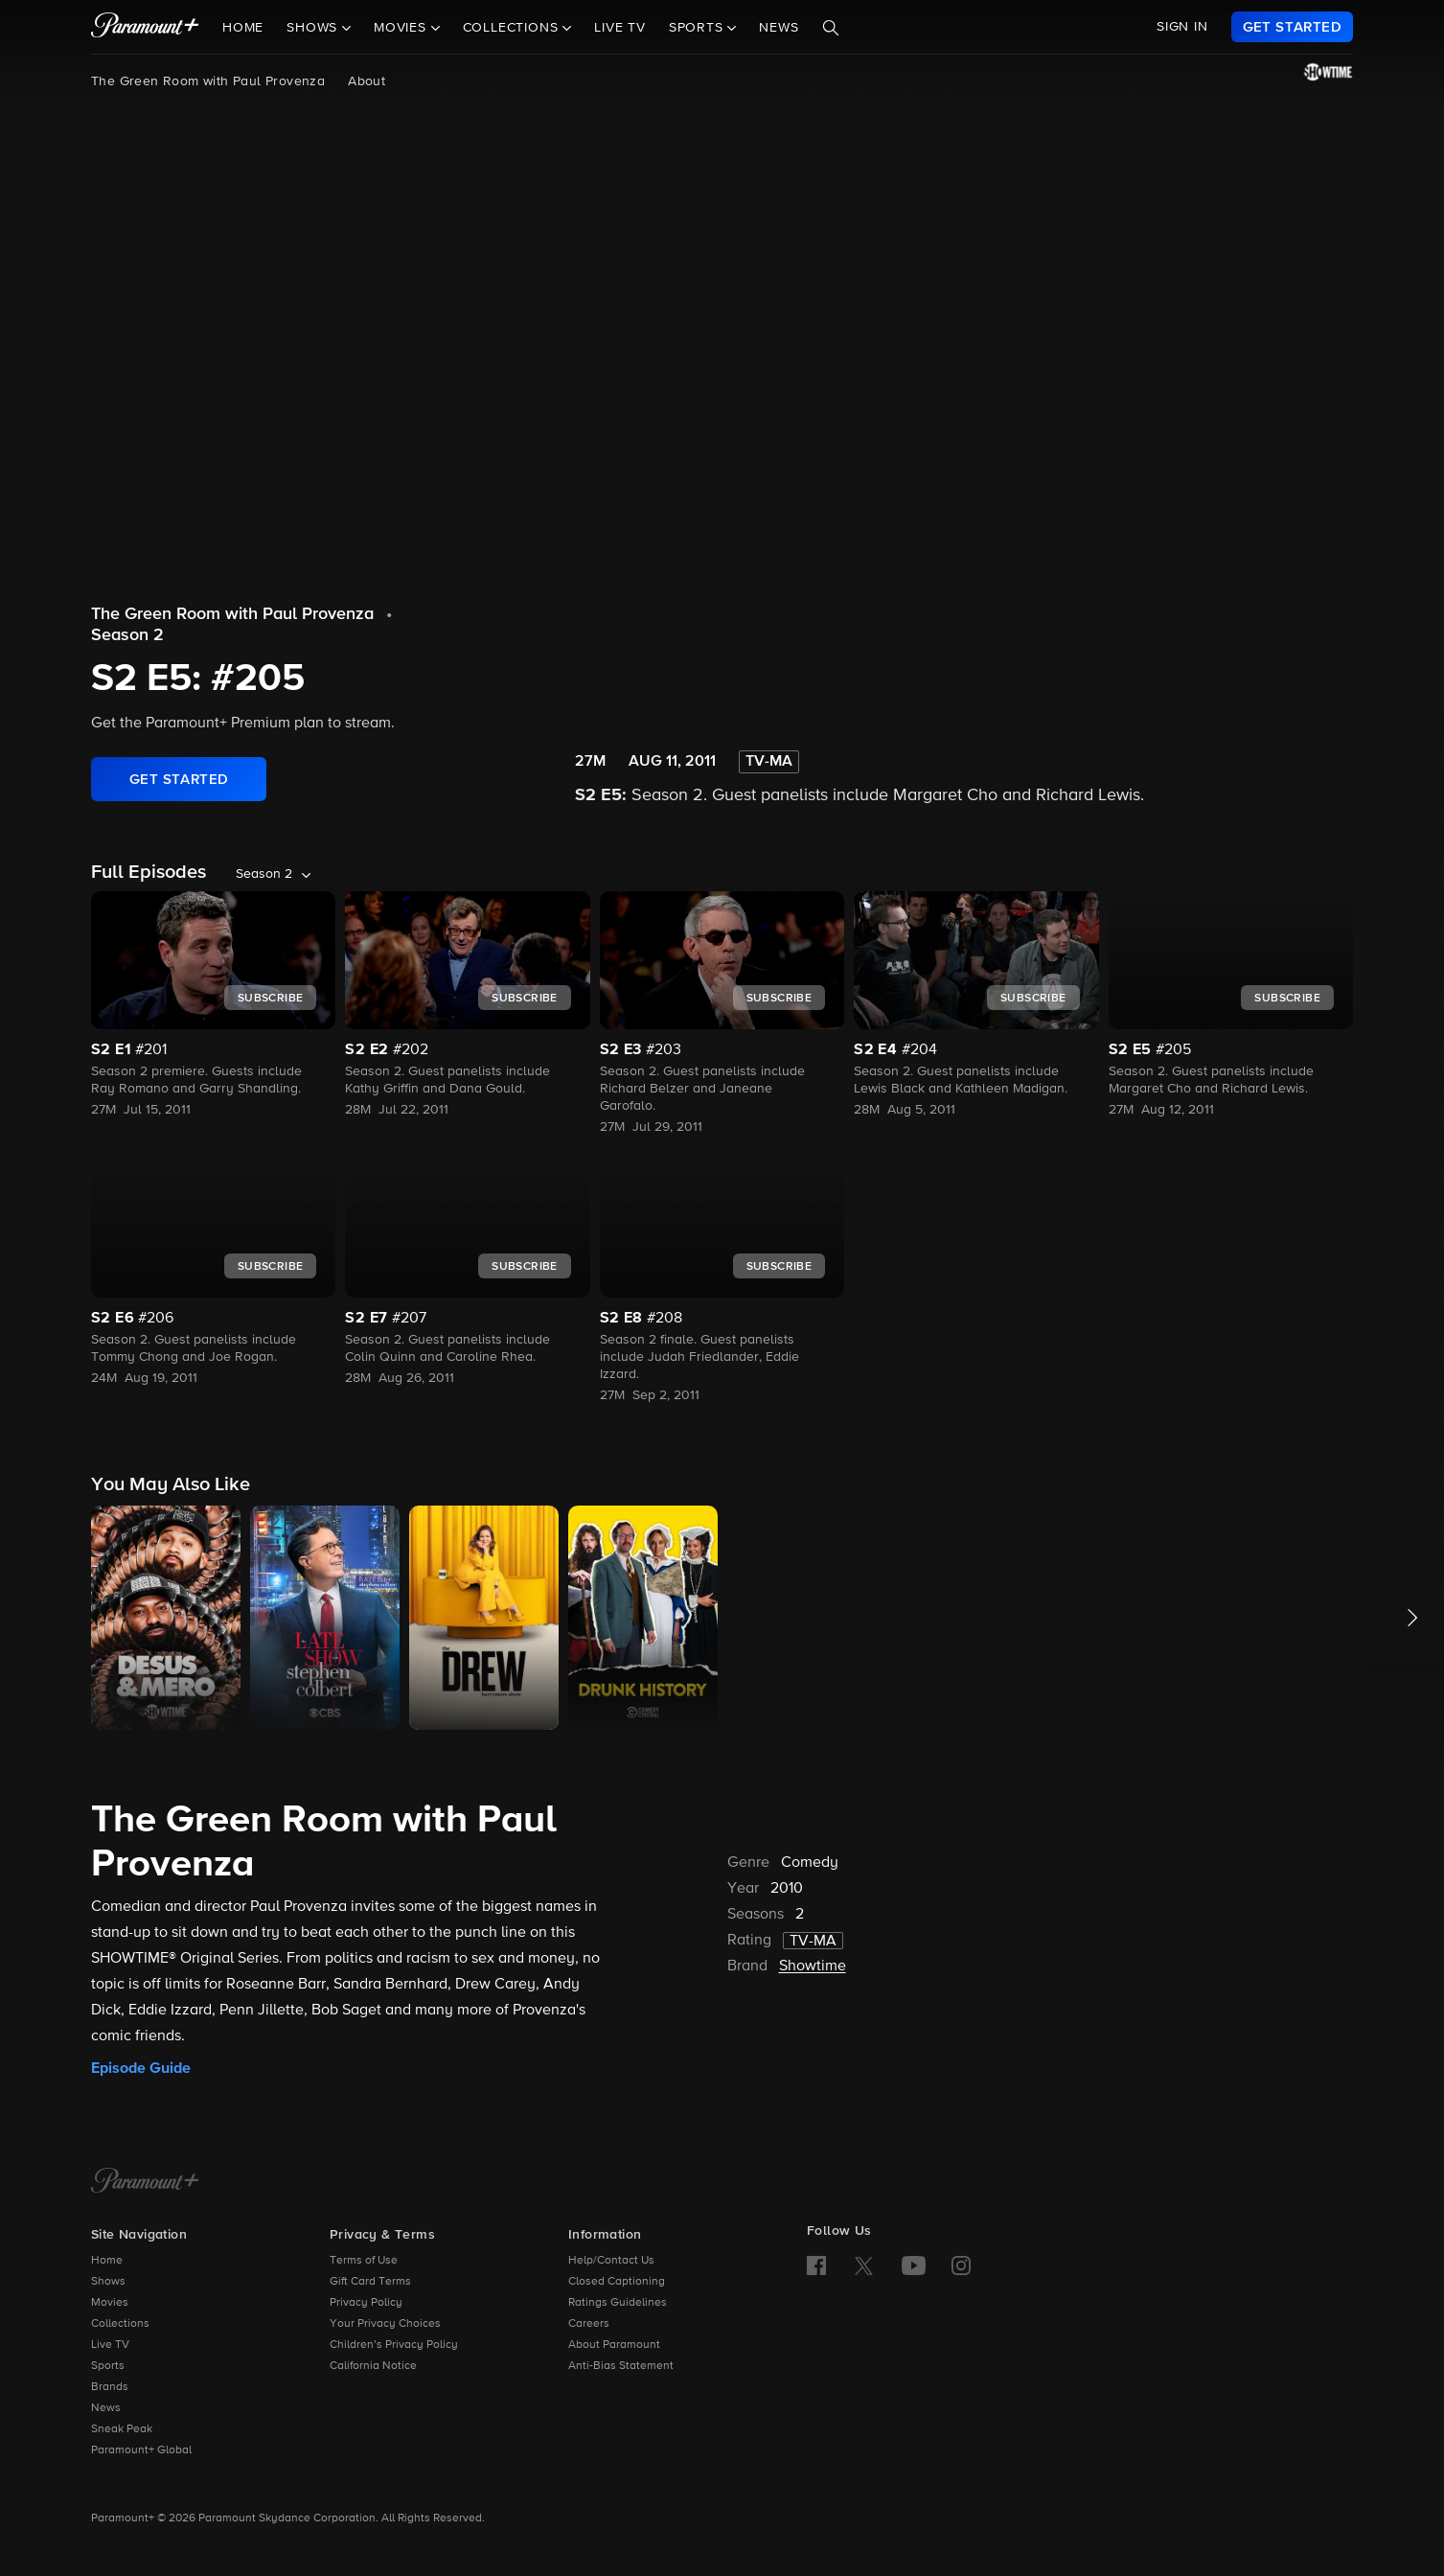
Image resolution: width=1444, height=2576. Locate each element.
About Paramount (614, 2345)
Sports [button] (698, 27)
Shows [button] (314, 27)
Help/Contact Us (611, 2260)
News (778, 27)
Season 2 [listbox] (264, 874)
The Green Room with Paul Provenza (208, 81)
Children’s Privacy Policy (394, 2345)
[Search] (830, 27)
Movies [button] (402, 27)
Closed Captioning (616, 2282)
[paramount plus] (145, 26)
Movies (109, 2303)
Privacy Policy (366, 2303)
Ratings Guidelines (617, 2303)
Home (243, 27)
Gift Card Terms (370, 2282)
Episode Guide (141, 2068)
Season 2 (127, 635)
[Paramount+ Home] (145, 2182)
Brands (109, 2387)
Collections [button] (513, 27)
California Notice (373, 2366)
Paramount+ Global (141, 2450)
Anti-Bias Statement (621, 2366)
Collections (120, 2324)
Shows (108, 2282)
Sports (108, 2366)
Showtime (812, 1966)
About (366, 81)
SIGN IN (1182, 27)
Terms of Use (364, 2260)
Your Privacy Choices (385, 2324)
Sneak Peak (121, 2429)
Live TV (620, 27)
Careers (588, 2324)
